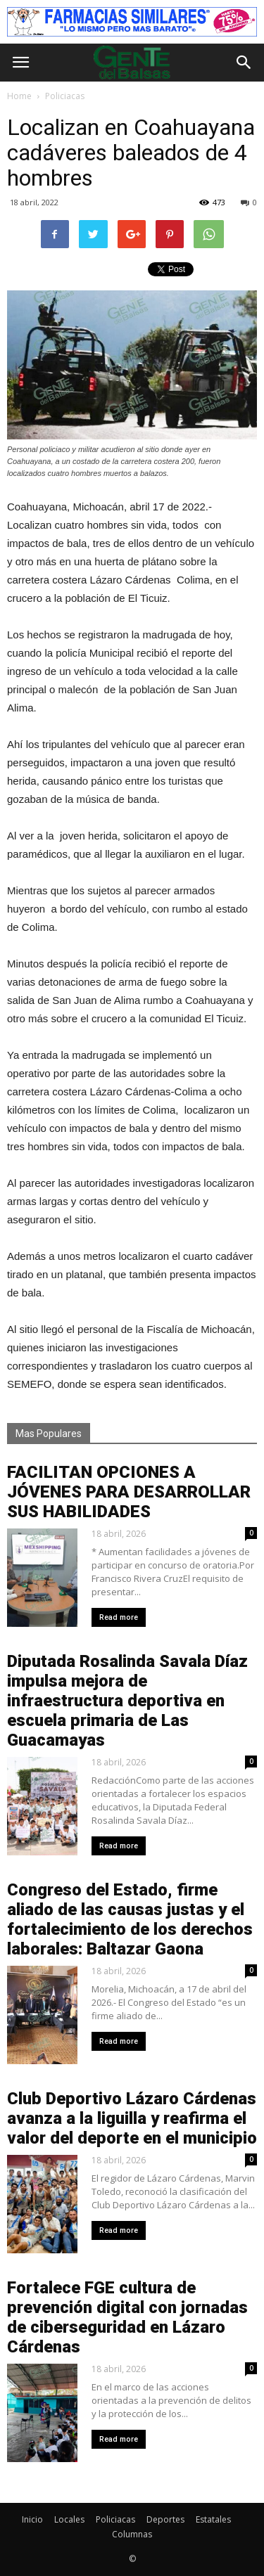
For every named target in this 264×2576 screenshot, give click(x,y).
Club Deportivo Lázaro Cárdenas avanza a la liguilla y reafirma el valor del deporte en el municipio (132, 2118)
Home (19, 96)
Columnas (132, 2534)
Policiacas (115, 2519)
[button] (244, 63)
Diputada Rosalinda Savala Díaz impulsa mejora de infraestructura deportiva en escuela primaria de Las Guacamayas (127, 1700)
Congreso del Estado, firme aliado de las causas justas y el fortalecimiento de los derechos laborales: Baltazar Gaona (130, 1919)
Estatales (213, 2519)
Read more (118, 1617)
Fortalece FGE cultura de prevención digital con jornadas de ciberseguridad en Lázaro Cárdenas (127, 2317)
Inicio (32, 2519)
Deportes (165, 2519)
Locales (69, 2519)
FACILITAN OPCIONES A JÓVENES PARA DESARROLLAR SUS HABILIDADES (129, 1491)
